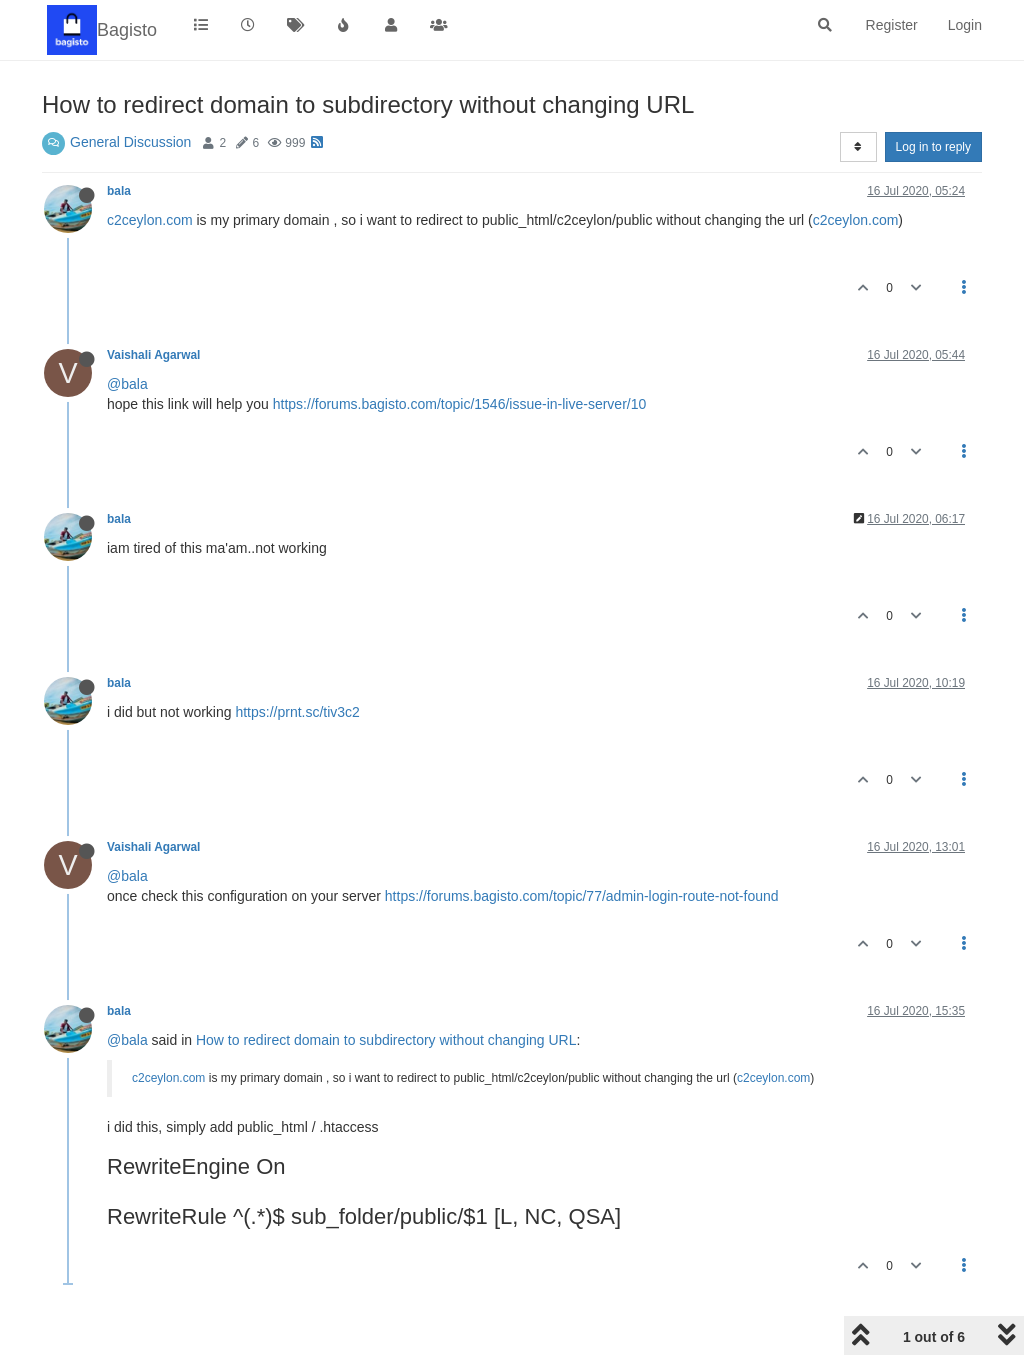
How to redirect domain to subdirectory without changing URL (386, 1040)
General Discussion (130, 142)
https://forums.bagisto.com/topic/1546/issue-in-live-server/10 (460, 404)
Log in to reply (933, 147)
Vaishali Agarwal (153, 355)
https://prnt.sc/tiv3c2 (297, 712)
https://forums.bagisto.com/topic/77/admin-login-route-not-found (582, 896)
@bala (127, 384)
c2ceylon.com (150, 220)
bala (119, 191)
